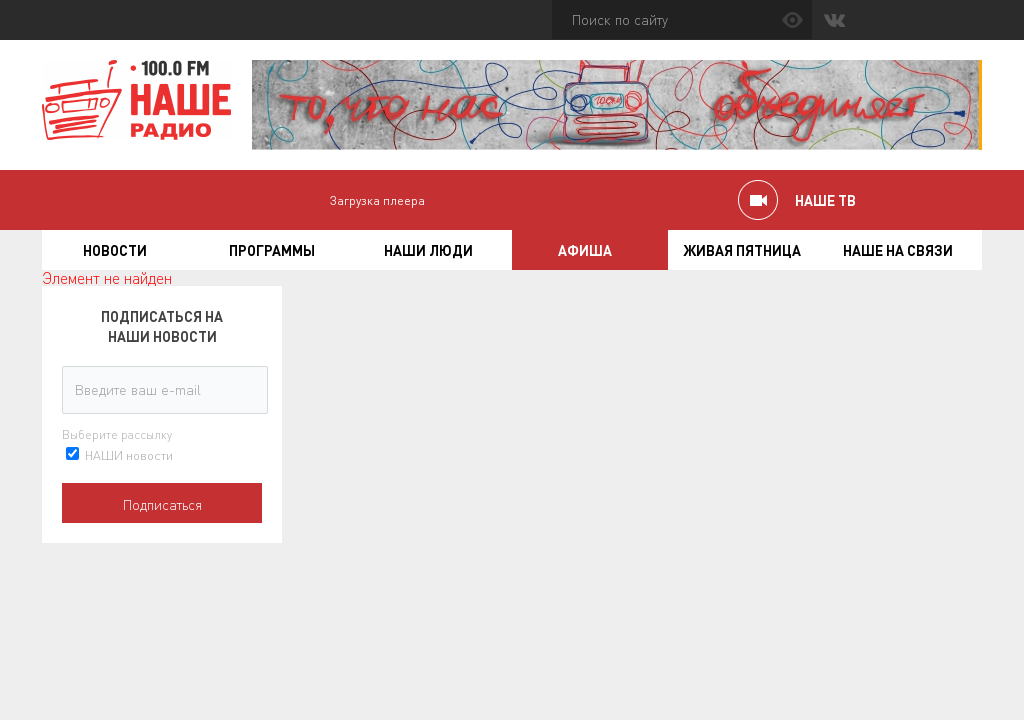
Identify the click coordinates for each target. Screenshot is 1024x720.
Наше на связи (898, 250)
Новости (115, 250)
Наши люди (428, 250)
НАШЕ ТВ (825, 200)
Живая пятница (742, 250)
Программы (272, 250)
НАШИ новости (129, 454)
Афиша (585, 250)
